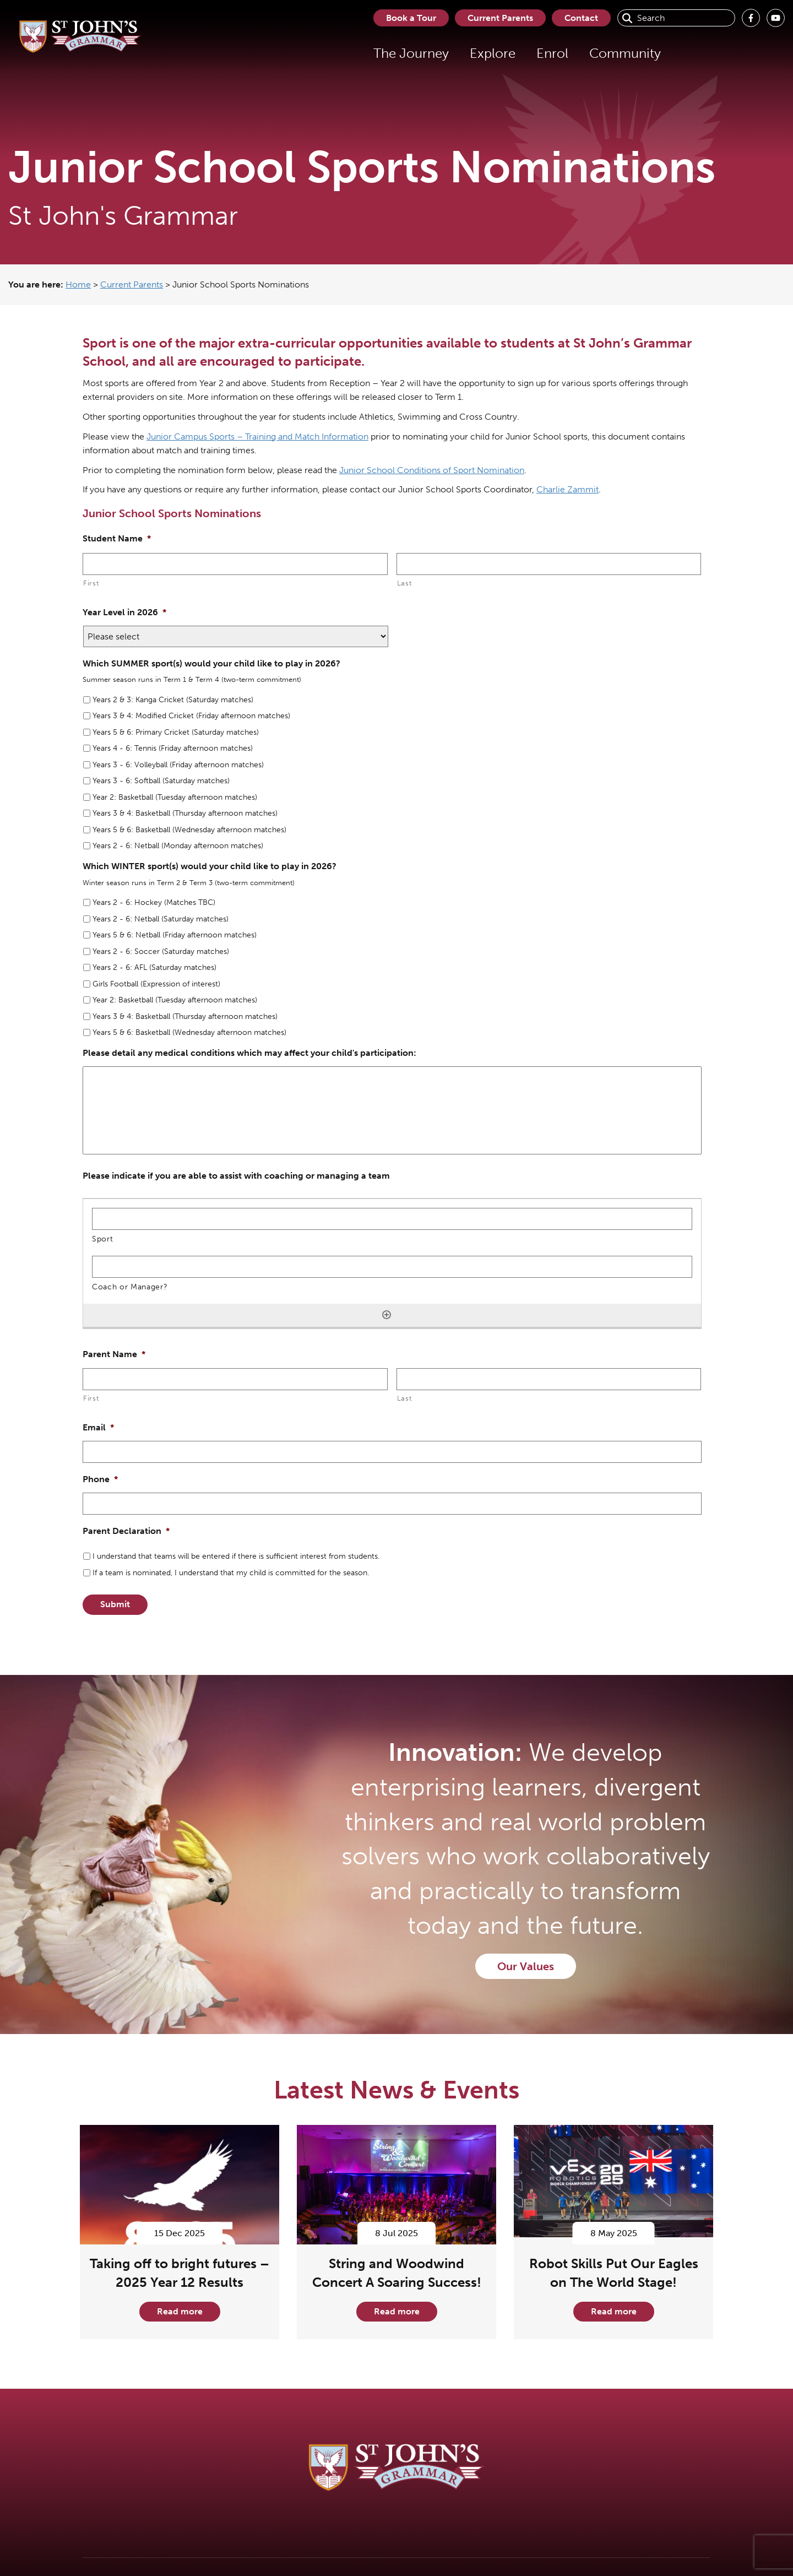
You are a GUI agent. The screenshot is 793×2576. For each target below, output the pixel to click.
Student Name (117, 538)
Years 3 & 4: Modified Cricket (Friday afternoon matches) (191, 715)
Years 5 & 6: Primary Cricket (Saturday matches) (176, 732)
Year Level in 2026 (124, 612)
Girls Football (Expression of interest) (156, 984)
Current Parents (498, 18)
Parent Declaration (126, 1531)
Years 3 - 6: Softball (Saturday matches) (161, 780)
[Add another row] (386, 1314)
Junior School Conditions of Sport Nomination (431, 470)
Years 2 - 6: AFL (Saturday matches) (154, 967)
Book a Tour (407, 18)
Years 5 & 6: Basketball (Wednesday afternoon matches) (189, 829)
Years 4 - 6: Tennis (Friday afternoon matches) (173, 748)
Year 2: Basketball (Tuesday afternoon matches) (175, 797)
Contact (581, 18)
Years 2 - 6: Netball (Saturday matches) (161, 919)
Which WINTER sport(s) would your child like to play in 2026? (209, 866)
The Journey (406, 53)
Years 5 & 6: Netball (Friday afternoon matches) (175, 935)
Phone (100, 1479)
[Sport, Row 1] (392, 1219)
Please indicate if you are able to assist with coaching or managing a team (236, 1175)
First (91, 583)
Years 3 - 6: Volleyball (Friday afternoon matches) (178, 764)
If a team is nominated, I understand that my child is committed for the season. (231, 1572)
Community (620, 53)
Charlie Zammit (567, 489)
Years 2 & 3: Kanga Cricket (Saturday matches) (173, 699)
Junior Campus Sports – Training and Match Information (257, 436)
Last (404, 583)
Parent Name (114, 1354)
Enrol (548, 53)
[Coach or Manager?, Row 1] (392, 1267)
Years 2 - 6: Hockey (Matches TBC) (154, 902)
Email (98, 1427)
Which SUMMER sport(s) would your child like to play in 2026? (211, 663)
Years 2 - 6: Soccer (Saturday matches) (161, 951)
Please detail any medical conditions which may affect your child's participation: (249, 1053)
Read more (180, 2311)
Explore (488, 53)
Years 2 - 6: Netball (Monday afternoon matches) (178, 845)
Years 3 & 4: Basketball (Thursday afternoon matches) (185, 813)
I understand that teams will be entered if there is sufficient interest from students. (236, 1556)
